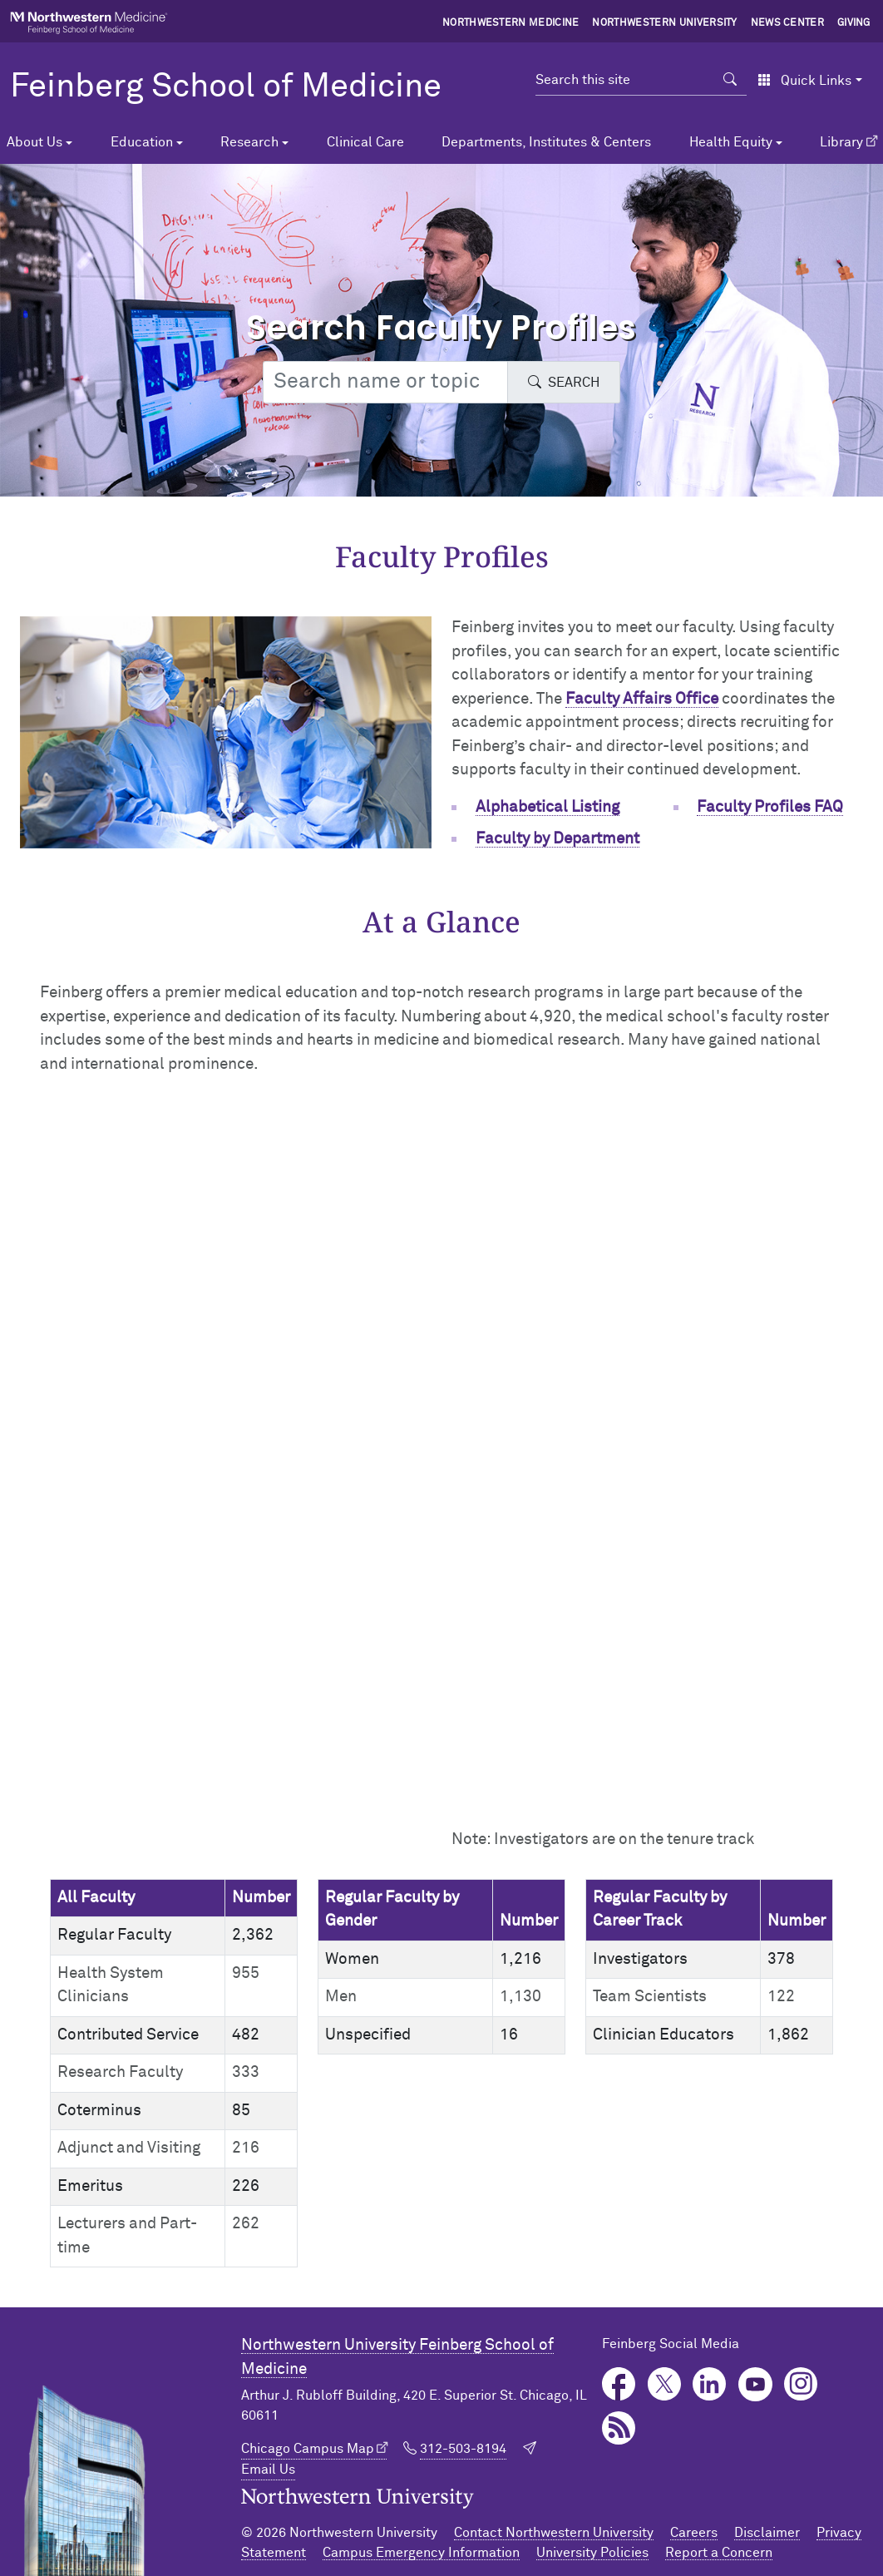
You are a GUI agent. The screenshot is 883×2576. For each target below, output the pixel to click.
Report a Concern (718, 2552)
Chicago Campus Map (307, 2448)
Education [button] (142, 142)
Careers (694, 2532)
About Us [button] (34, 142)
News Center (788, 23)
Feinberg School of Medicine (226, 87)
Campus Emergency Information (421, 2552)
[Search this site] (625, 80)
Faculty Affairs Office (641, 699)
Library (841, 142)
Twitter (665, 2384)
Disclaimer (767, 2532)
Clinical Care (365, 142)
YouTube (755, 2384)
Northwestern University (664, 23)
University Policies (592, 2552)
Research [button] (249, 142)
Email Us (268, 2469)
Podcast (619, 2428)
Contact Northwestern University (554, 2532)
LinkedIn (710, 2384)
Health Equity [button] (730, 142)
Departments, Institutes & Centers (546, 142)
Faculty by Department (557, 839)
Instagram (801, 2384)
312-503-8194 (463, 2448)
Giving (854, 23)
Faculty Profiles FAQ (770, 807)
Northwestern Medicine (511, 23)
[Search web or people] (385, 382)
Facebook (619, 2384)
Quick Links (804, 80)
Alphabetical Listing (547, 807)
